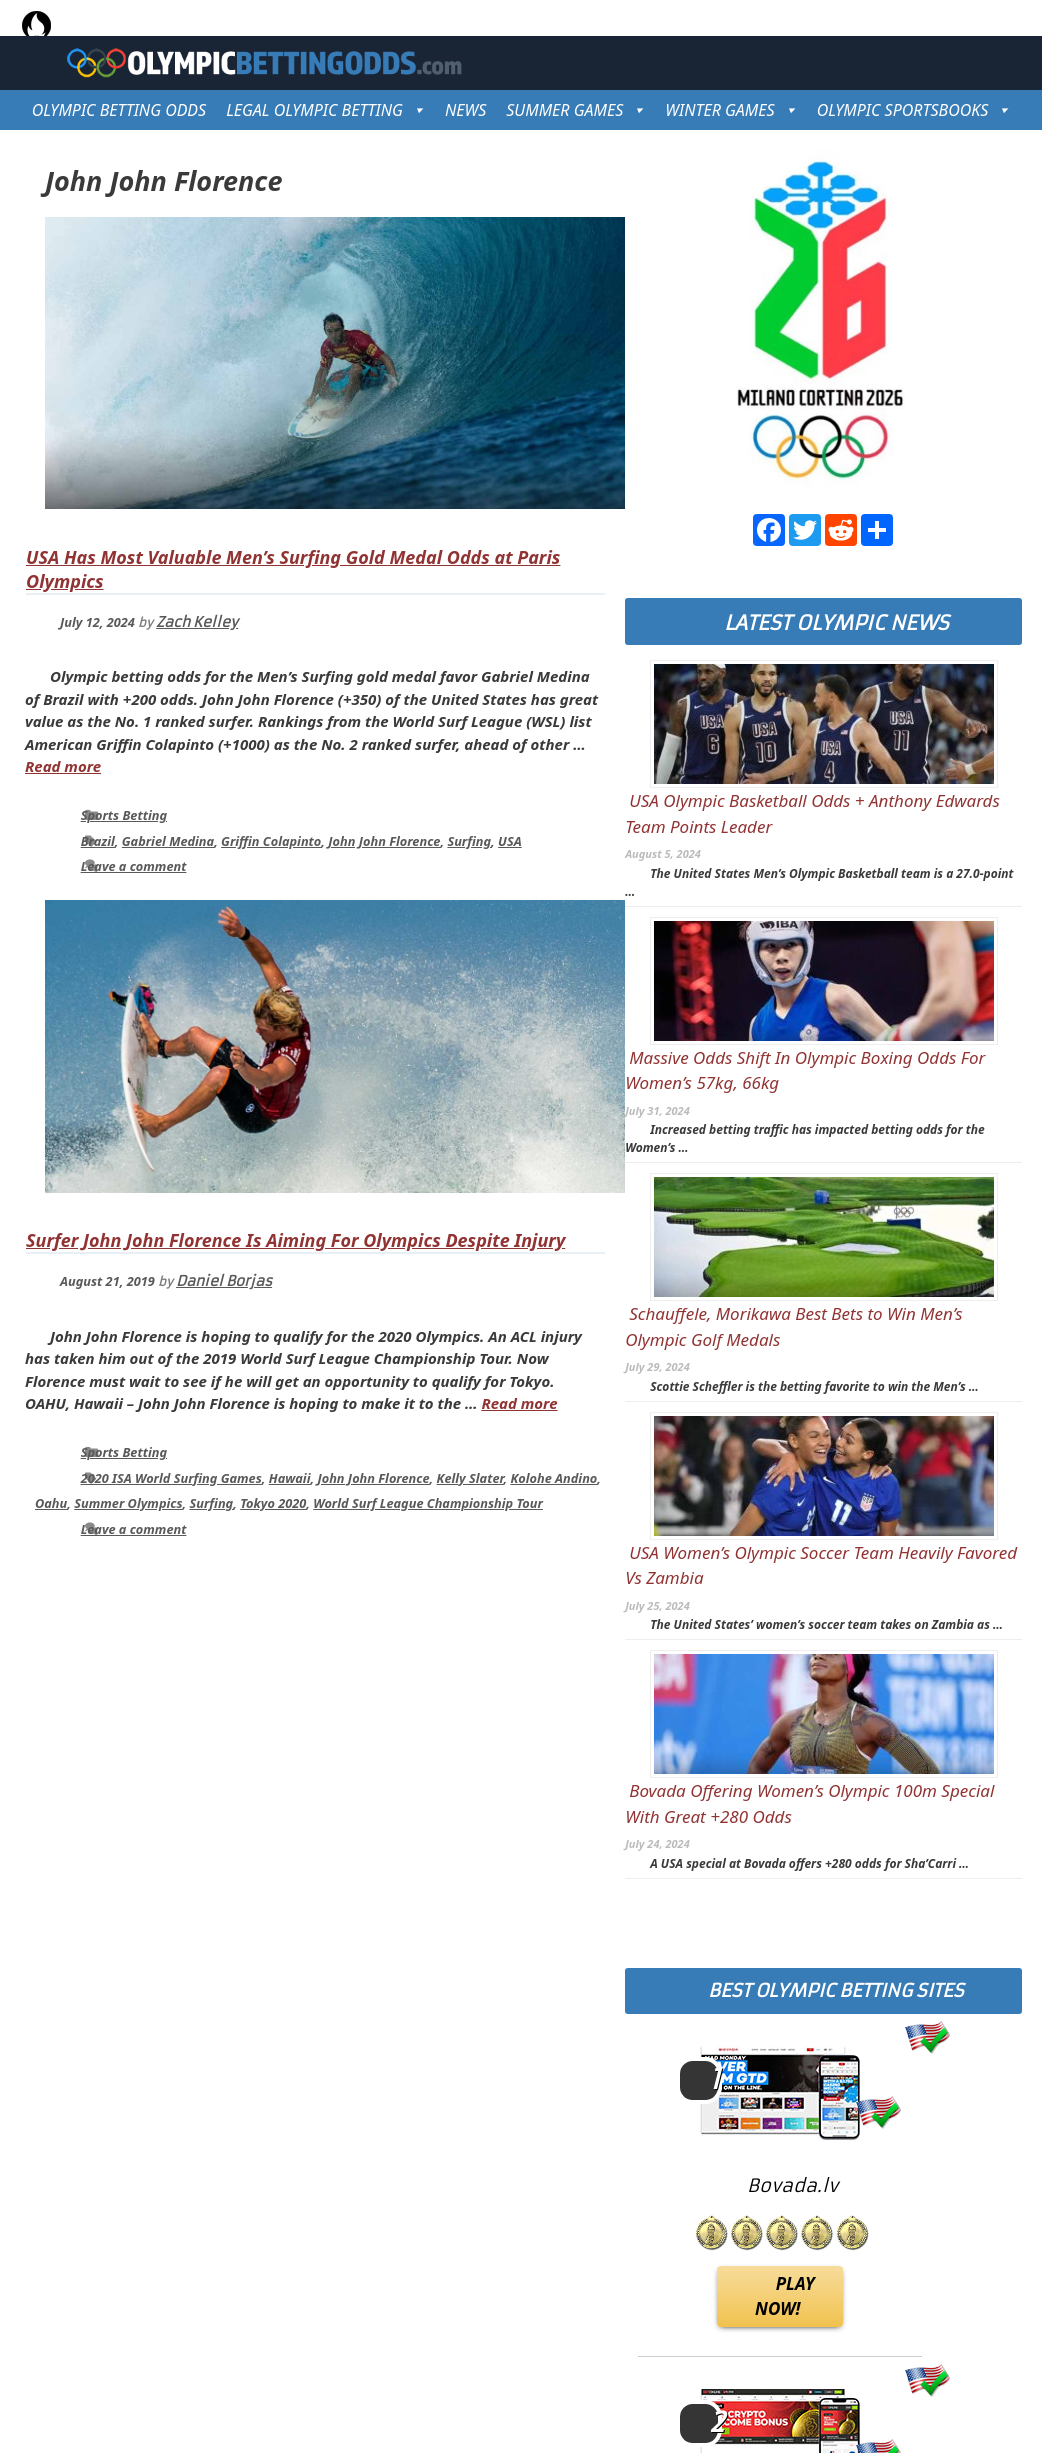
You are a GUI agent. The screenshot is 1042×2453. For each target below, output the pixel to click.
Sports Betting (124, 815)
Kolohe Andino (553, 1478)
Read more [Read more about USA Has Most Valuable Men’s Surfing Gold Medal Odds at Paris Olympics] (63, 766)
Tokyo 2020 (273, 1503)
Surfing (469, 841)
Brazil (98, 841)
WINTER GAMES (730, 110)
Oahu (51, 1503)
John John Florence (384, 841)
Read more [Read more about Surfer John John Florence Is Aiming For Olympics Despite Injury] (519, 1403)
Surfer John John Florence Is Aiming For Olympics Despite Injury (295, 1240)
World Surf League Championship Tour (428, 1503)
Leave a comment (134, 866)
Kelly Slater (470, 1478)
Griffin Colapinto (271, 841)
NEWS (465, 110)
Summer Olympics (128, 1503)
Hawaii (290, 1478)
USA (510, 841)
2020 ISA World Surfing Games (171, 1478)
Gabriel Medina (168, 841)
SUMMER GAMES (575, 110)
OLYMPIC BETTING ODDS (119, 110)
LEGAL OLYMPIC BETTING (325, 110)
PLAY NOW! (785, 2296)
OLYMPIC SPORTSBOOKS (914, 110)
